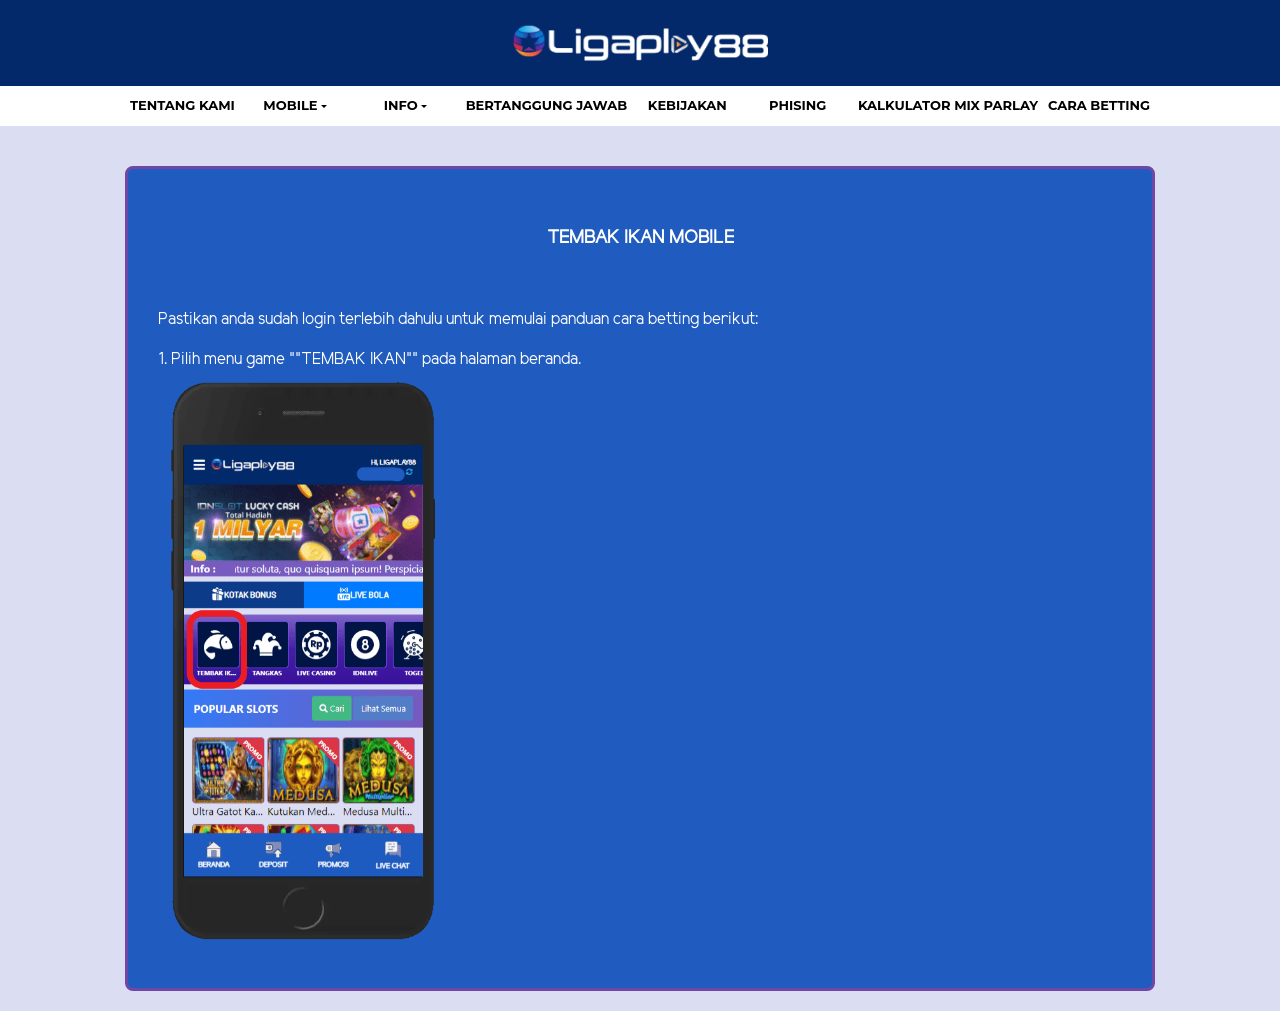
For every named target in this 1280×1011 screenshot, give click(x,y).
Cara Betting (1099, 105)
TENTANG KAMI (182, 105)
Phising (797, 105)
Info (401, 105)
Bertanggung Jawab (546, 105)
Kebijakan (687, 105)
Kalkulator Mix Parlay (948, 105)
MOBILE (290, 105)
